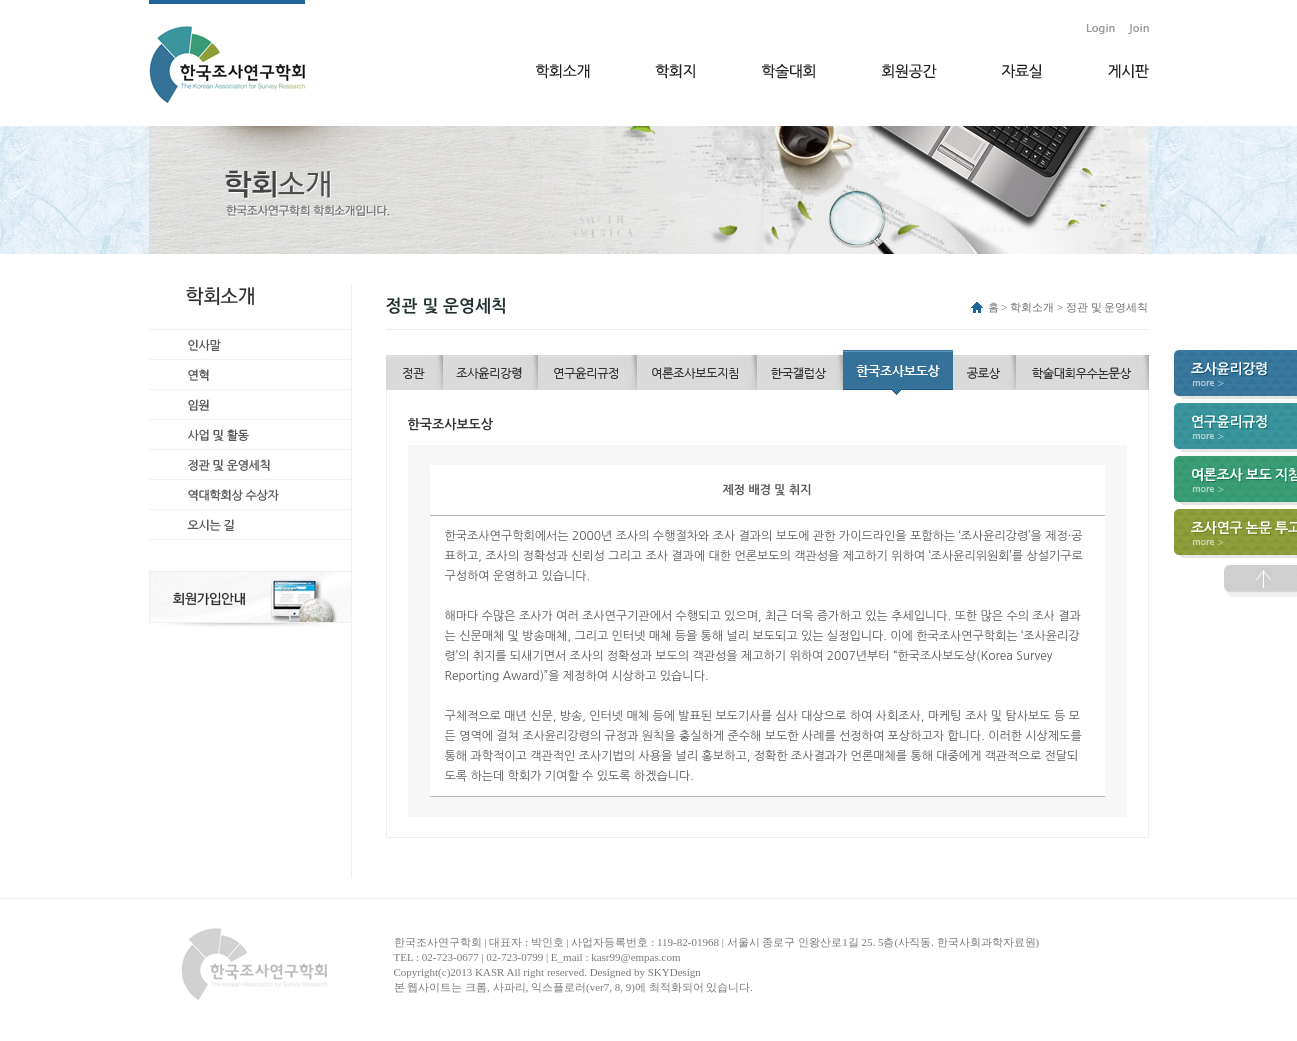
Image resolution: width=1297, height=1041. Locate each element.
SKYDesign (674, 972)
